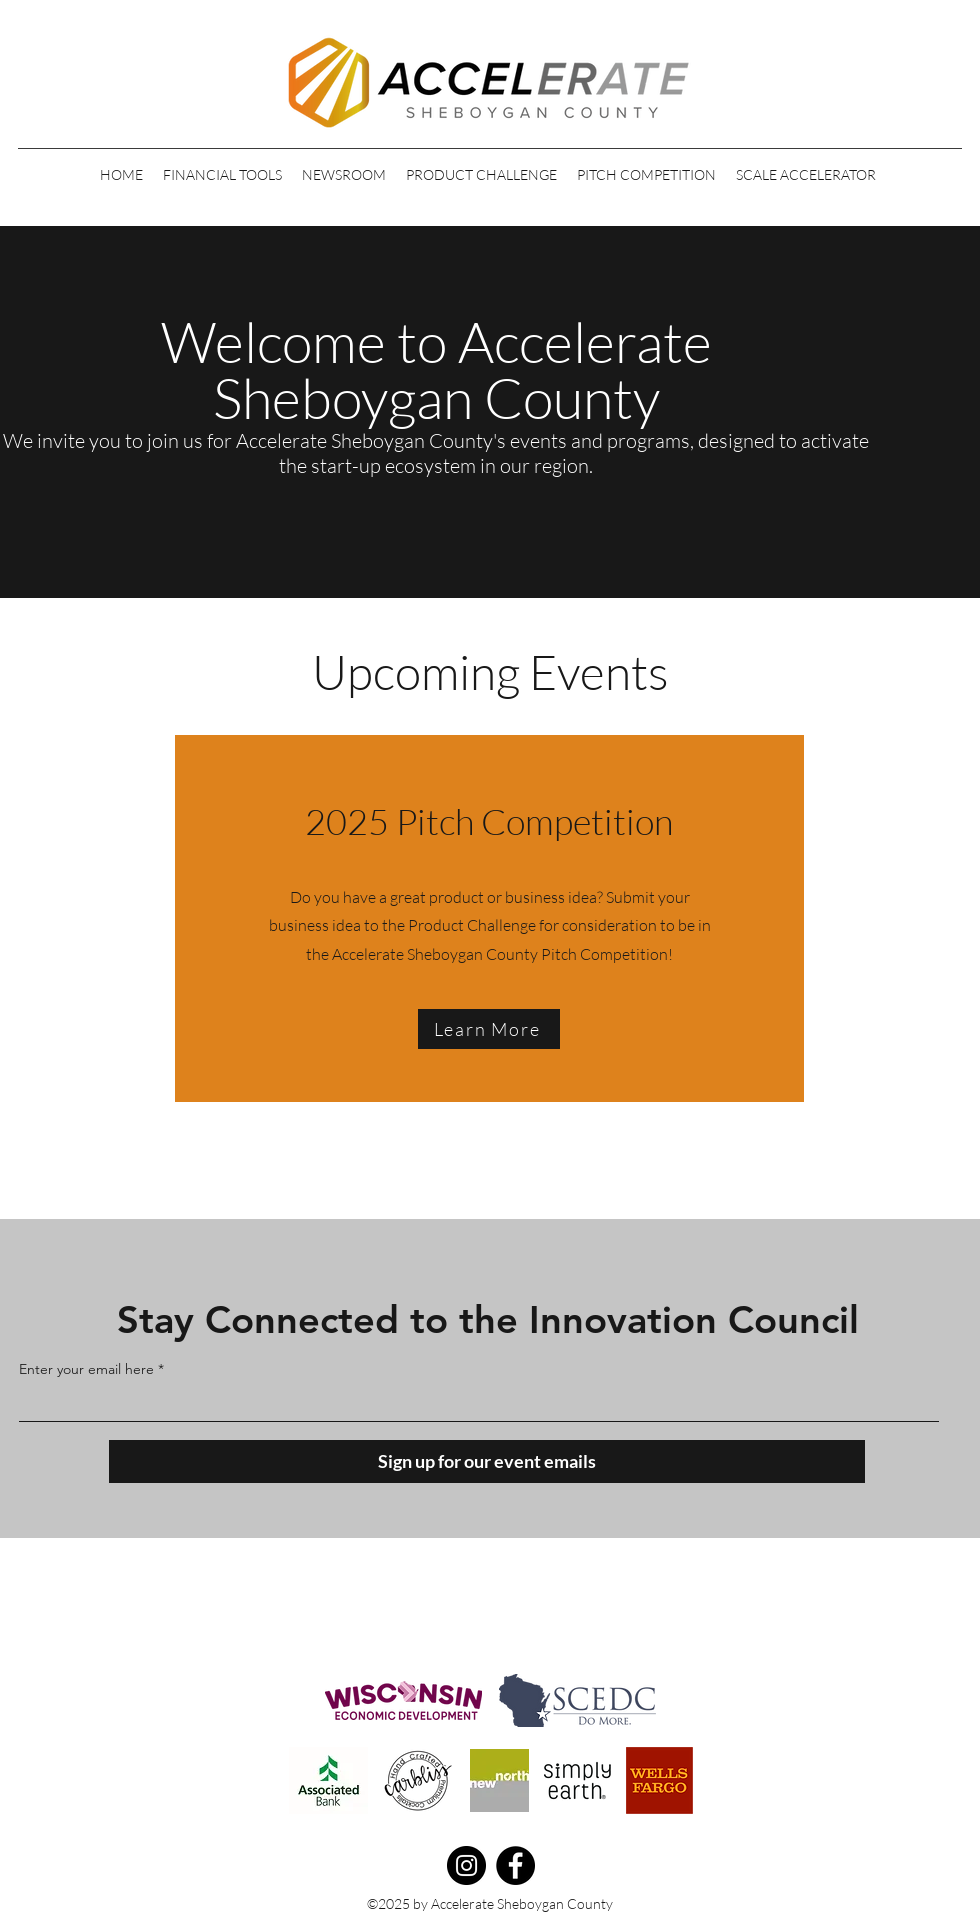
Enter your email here (86, 1369)
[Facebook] (515, 1865)
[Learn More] (489, 1029)
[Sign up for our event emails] (487, 1461)
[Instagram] (466, 1865)
